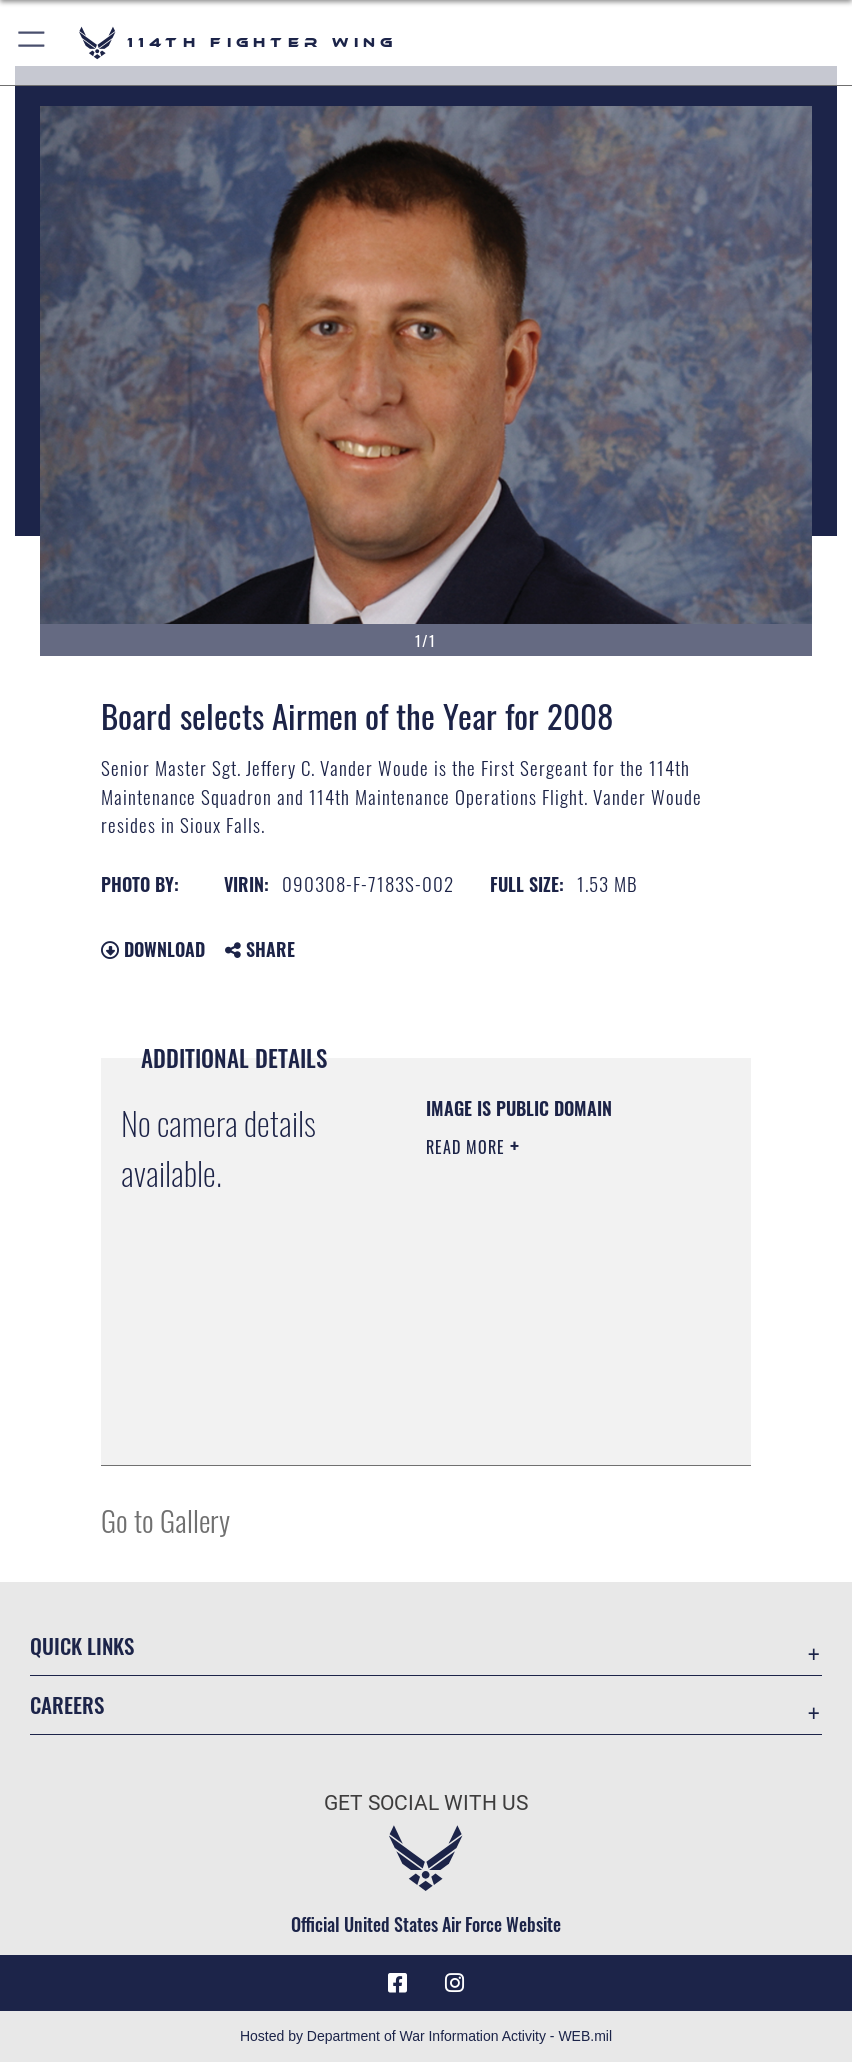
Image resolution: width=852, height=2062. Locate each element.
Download (153, 949)
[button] (32, 42)
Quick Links (82, 1645)
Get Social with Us (426, 1802)
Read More (468, 1147)
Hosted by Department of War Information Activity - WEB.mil (426, 2036)
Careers (67, 1704)
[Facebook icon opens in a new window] (398, 1983)
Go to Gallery (165, 1519)
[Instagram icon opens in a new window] (454, 1983)
